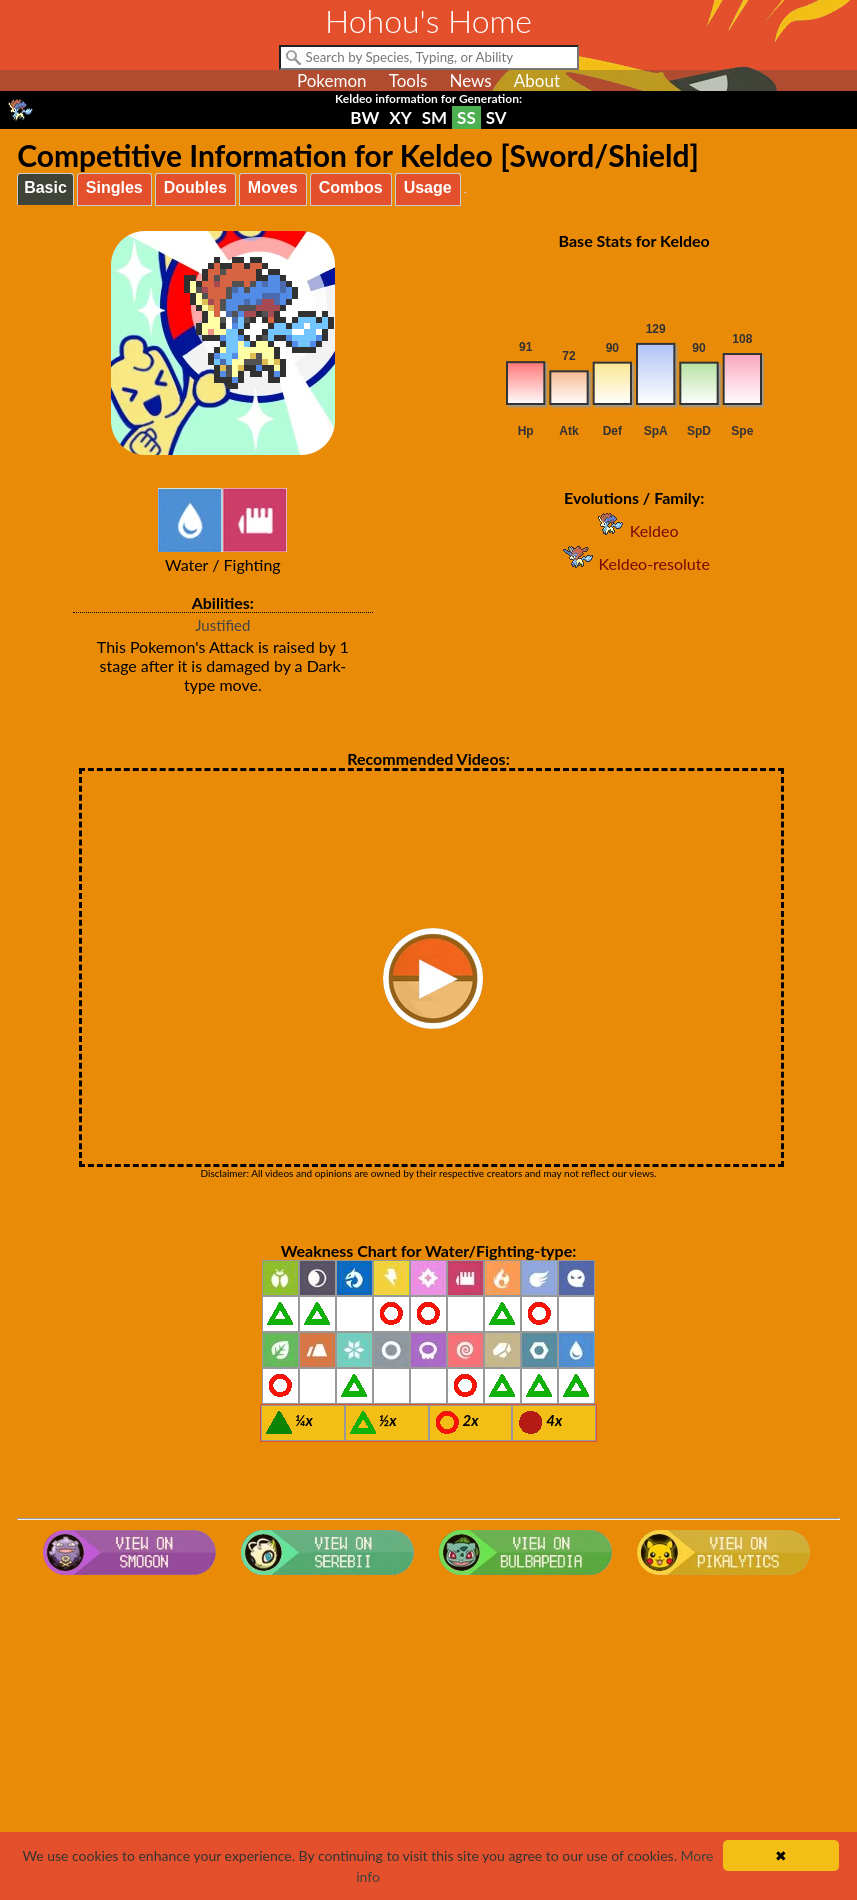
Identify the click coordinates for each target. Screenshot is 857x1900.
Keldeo (634, 530)
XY (400, 117)
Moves (273, 187)
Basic (45, 187)
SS (466, 117)
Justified (222, 625)
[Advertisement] (428, 1743)
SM (434, 117)
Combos (351, 187)
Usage (428, 187)
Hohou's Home (428, 20)
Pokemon (332, 80)
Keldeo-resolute (633, 563)
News (470, 80)
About (537, 80)
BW (364, 117)
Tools (408, 80)
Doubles (195, 187)
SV (496, 117)
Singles (114, 187)
